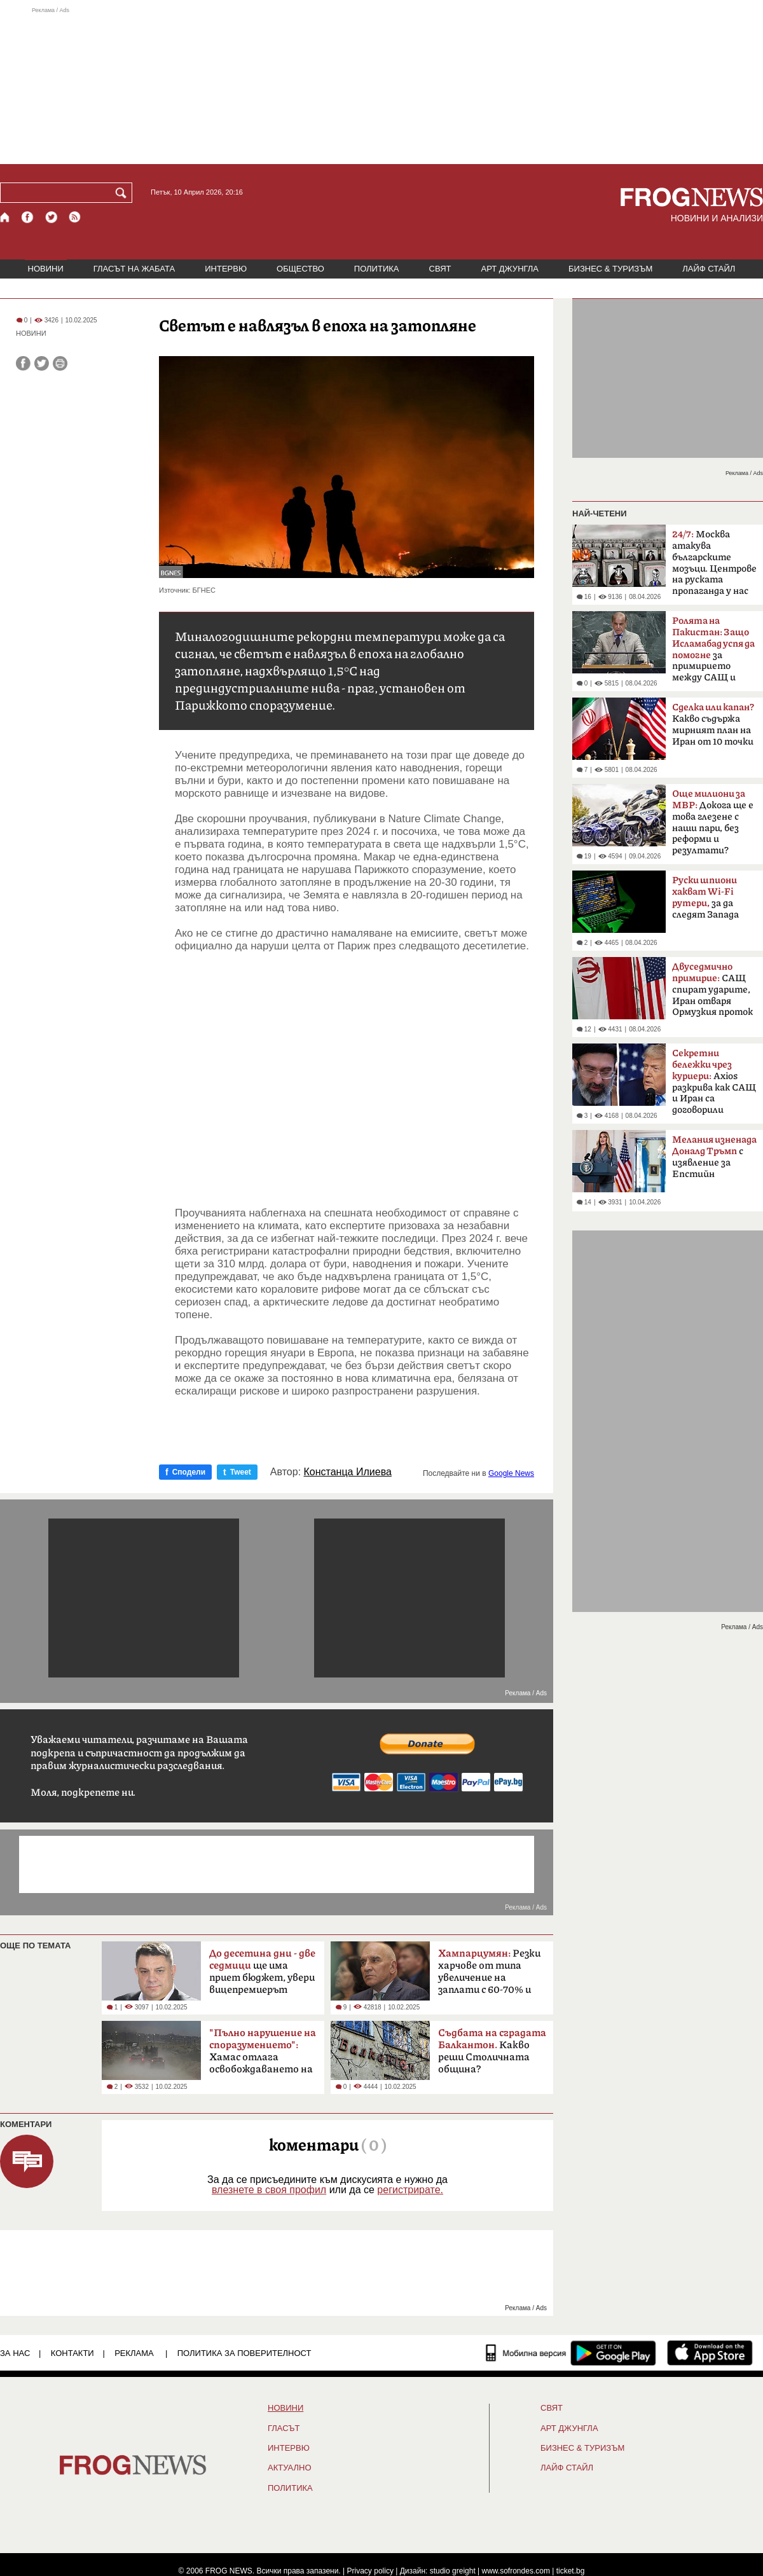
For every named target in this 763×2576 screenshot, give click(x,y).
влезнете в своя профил (269, 2189)
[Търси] (123, 192)
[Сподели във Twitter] (41, 363)
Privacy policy (370, 2570)
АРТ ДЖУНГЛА (510, 268)
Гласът (283, 2428)
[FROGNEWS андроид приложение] (613, 2353)
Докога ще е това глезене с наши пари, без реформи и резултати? (712, 822)
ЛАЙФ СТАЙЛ (708, 268)
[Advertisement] (381, 85)
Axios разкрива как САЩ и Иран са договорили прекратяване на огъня (714, 1085)
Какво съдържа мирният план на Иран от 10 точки (713, 724)
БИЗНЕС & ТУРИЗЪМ (610, 268)
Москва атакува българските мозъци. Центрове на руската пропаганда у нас (714, 562)
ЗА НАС (15, 2353)
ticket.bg (570, 2570)
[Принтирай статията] (60, 363)
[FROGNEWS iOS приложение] (709, 2353)
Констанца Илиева (348, 1472)
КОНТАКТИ (72, 2353)
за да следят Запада (705, 897)
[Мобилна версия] (526, 2353)
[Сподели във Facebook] (23, 363)
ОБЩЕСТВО (300, 268)
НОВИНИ (46, 268)
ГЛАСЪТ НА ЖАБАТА (134, 268)
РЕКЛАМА (134, 2353)
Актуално (290, 2467)
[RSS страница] (75, 217)
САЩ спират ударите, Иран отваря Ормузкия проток (712, 989)
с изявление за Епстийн (714, 1157)
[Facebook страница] (28, 217)
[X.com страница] (51, 217)
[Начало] (5, 217)
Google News (511, 1473)
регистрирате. (410, 2189)
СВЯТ (440, 268)
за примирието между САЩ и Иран (713, 653)
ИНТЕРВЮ (226, 268)
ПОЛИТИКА (376, 268)
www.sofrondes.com (516, 2570)
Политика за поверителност (244, 2353)
